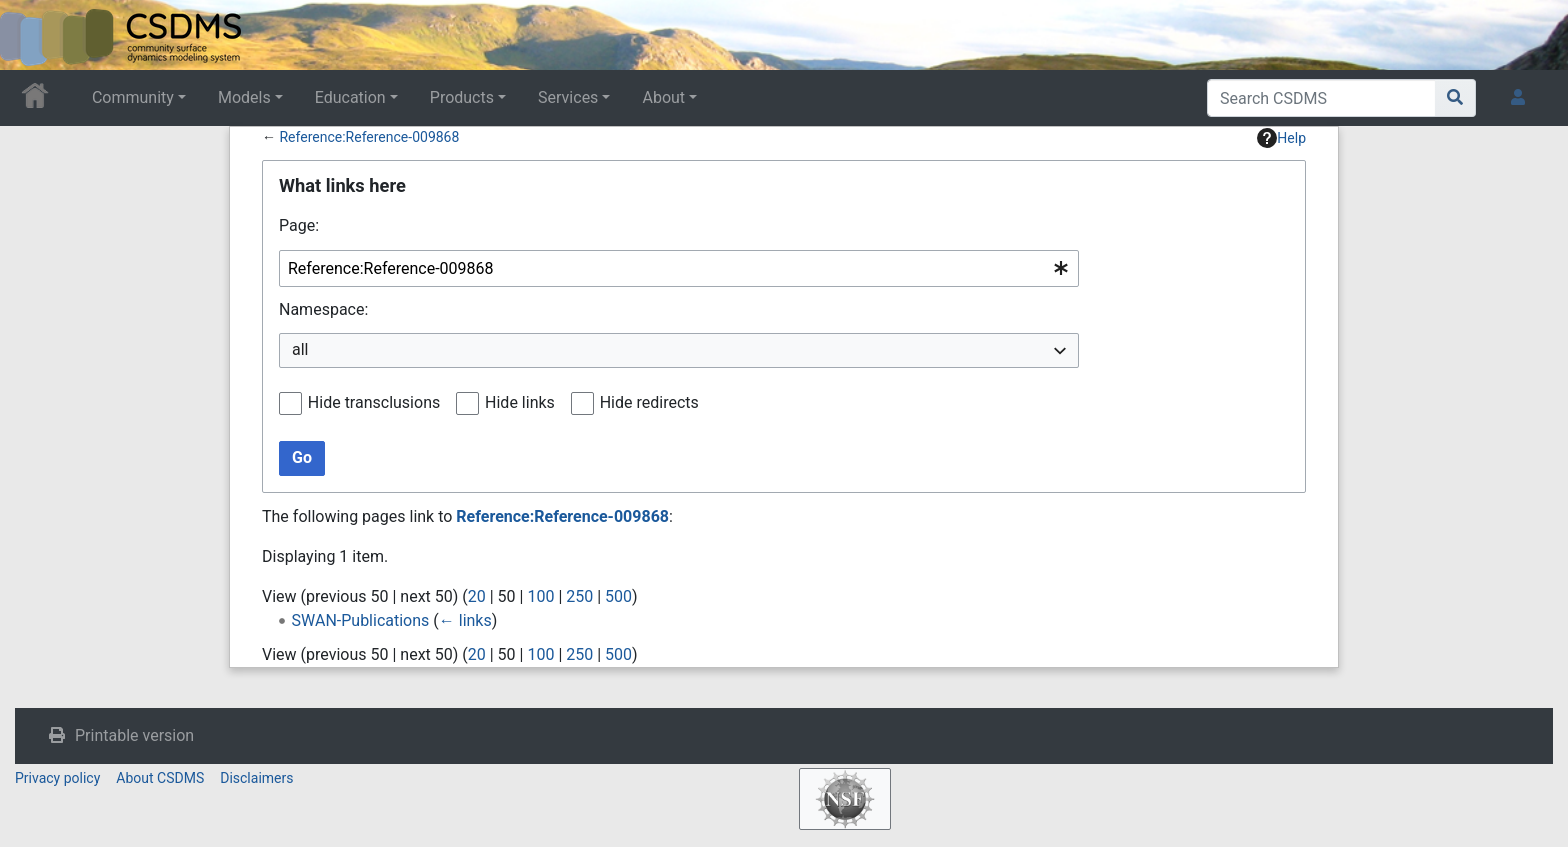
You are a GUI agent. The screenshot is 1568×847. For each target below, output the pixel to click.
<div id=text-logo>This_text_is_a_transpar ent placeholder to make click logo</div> (32, 35)
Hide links (520, 402)
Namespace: (323, 309)
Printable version (134, 735)
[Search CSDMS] (1321, 98)
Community (133, 97)
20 (477, 596)
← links (465, 620)
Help (1281, 138)
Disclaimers (256, 778)
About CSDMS (160, 778)
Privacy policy (57, 778)
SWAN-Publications (361, 620)
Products (462, 97)
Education (350, 97)
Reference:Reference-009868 (369, 137)
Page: (299, 225)
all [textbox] (300, 349)
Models (244, 97)
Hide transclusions (374, 402)
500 (618, 596)
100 (540, 596)
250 (579, 596)
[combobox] (679, 268)
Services (568, 97)
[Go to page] (1455, 98)
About (663, 97)
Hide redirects (649, 402)
